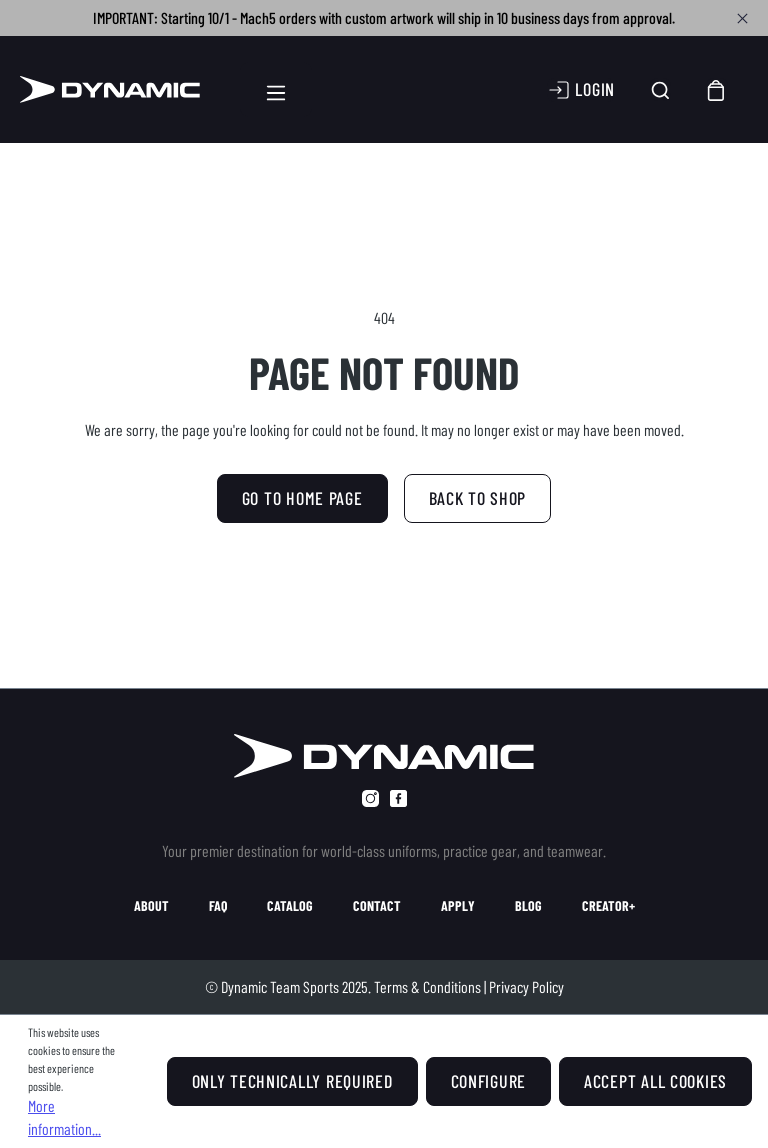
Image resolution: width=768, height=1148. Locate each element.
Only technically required (292, 1081)
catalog (290, 906)
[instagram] (370, 798)
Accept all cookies (655, 1081)
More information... (64, 1116)
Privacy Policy (526, 986)
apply (458, 906)
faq (218, 906)
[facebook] (398, 798)
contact (377, 906)
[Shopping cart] (717, 89)
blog (528, 906)
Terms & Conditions (427, 986)
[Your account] (581, 90)
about (151, 906)
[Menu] (276, 89)
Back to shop (478, 498)
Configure (488, 1081)
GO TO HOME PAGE (302, 498)
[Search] (660, 89)
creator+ (608, 906)
